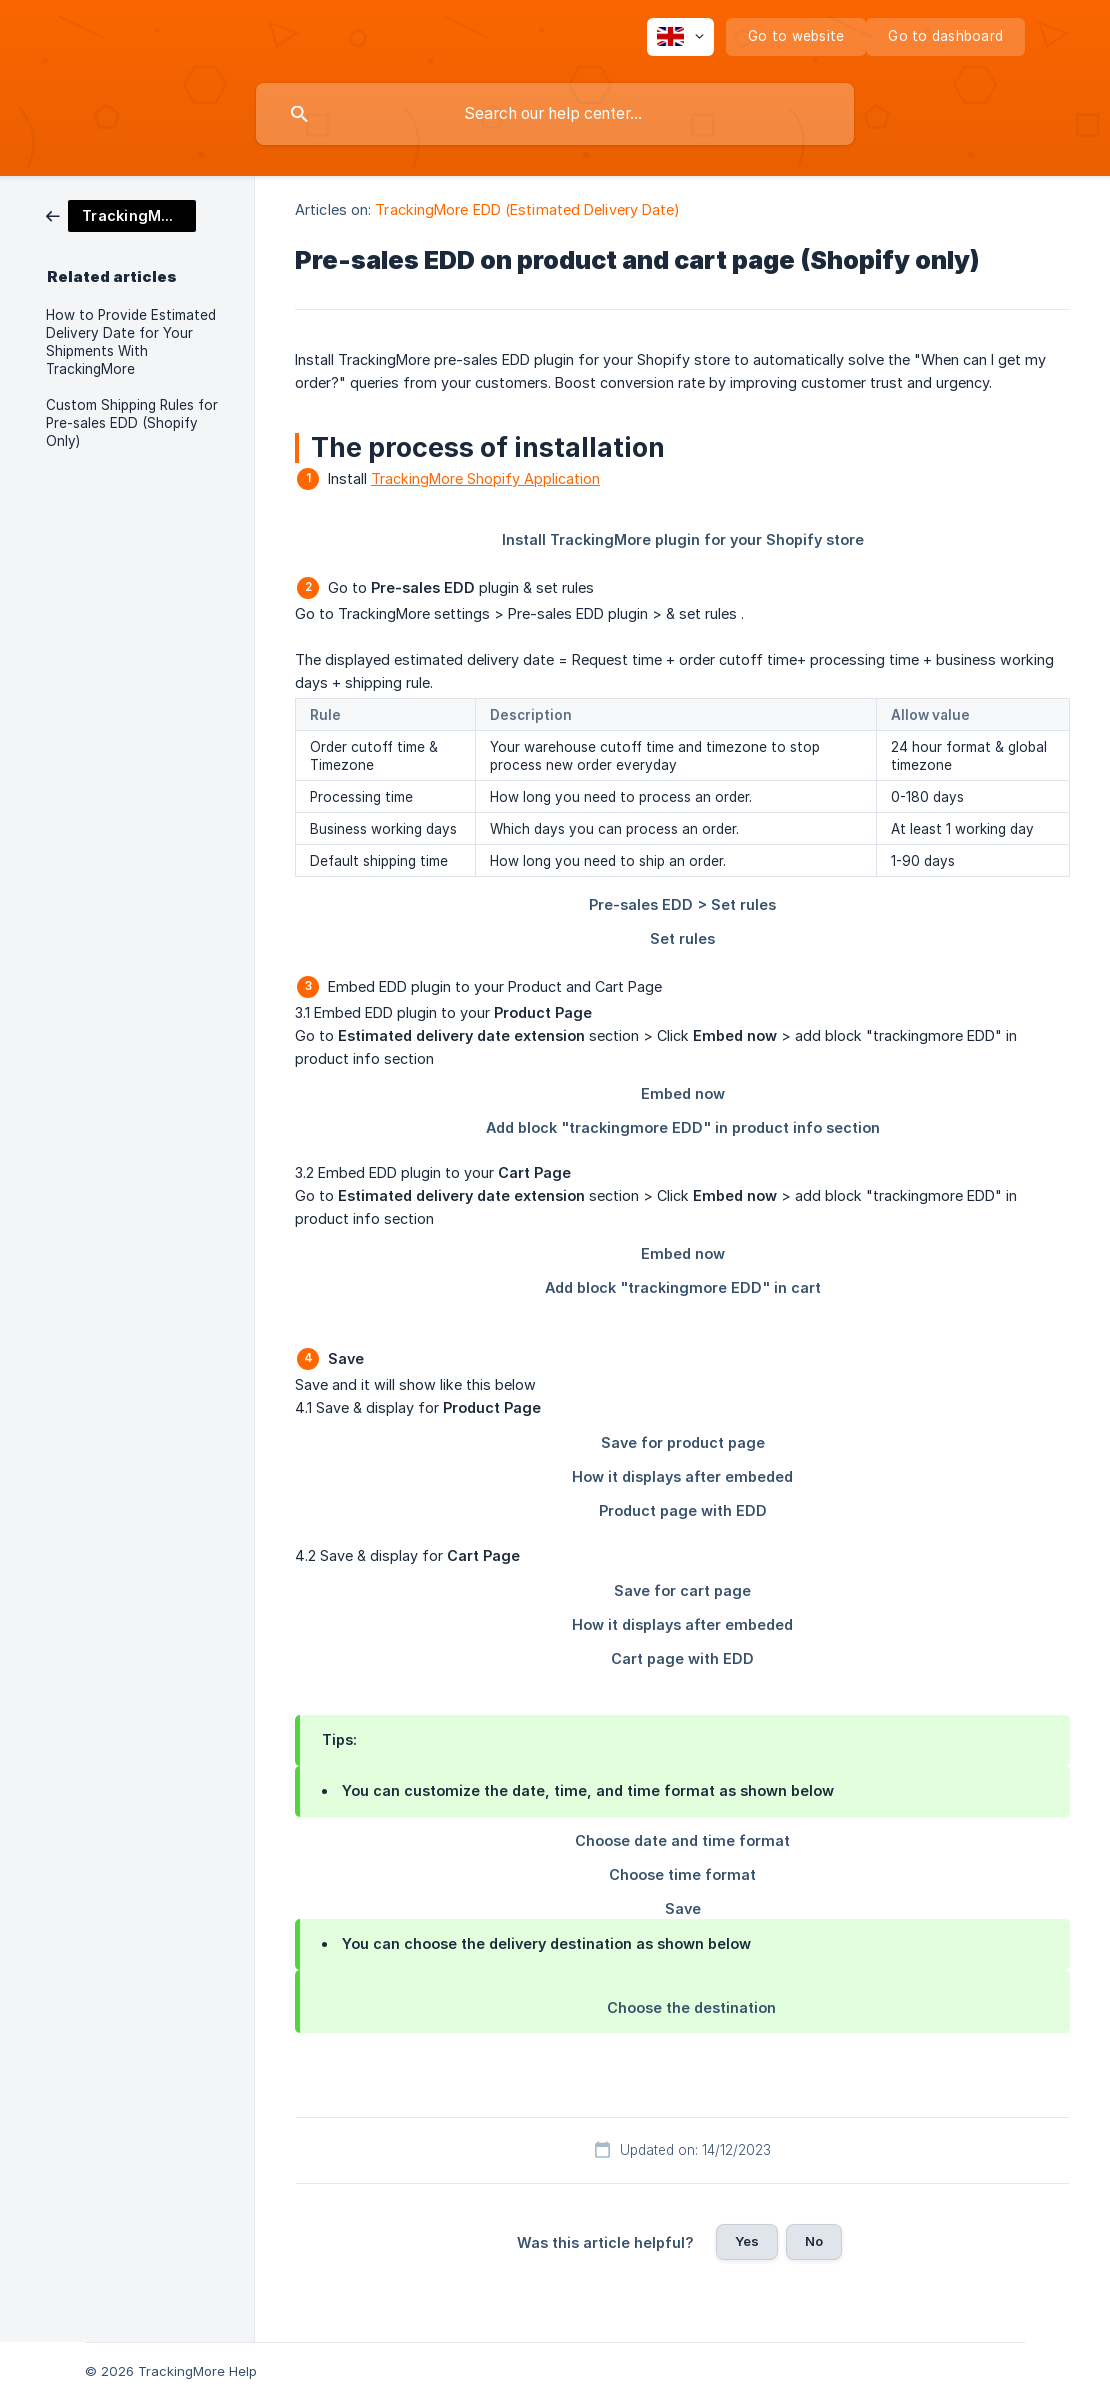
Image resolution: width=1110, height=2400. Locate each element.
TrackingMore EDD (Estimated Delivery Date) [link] (527, 209)
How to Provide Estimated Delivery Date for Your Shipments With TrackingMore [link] (131, 342)
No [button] (814, 2241)
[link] (121, 214)
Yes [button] (747, 2241)
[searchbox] (555, 114)
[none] (680, 37)
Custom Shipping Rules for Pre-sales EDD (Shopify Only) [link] (132, 423)
